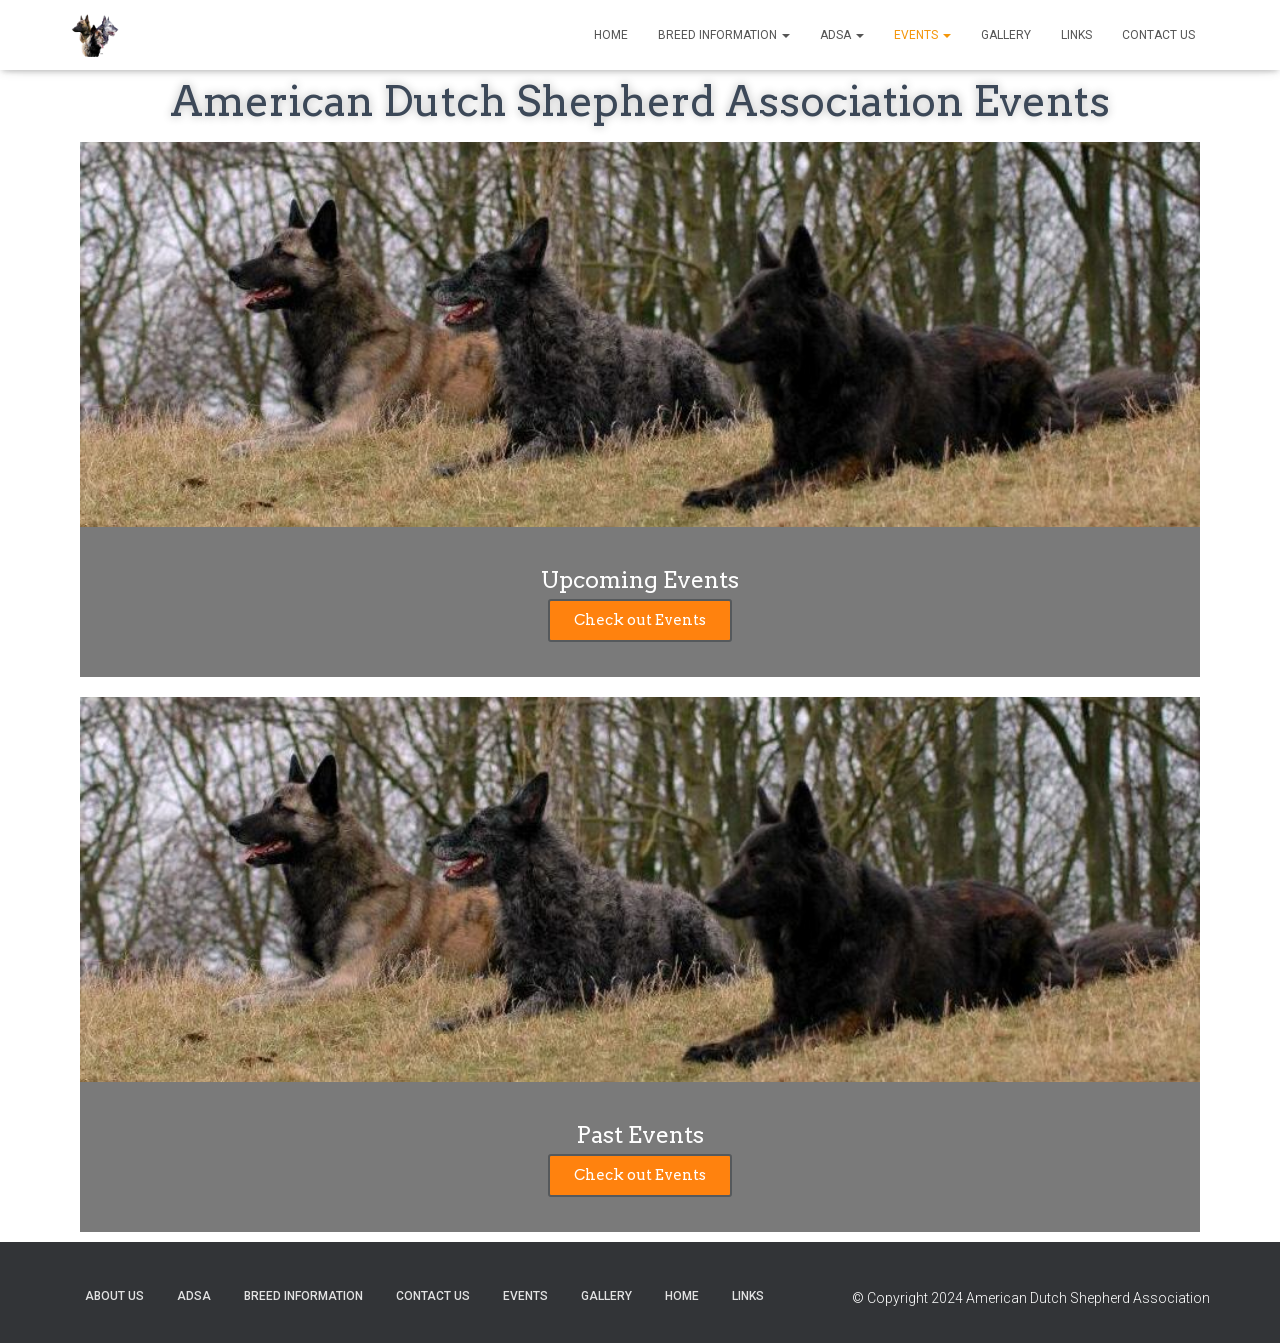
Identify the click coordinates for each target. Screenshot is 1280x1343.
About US (114, 1296)
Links (1076, 35)
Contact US (1158, 35)
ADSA (842, 35)
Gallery (1006, 35)
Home (611, 35)
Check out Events (640, 620)
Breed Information (724, 35)
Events (922, 35)
